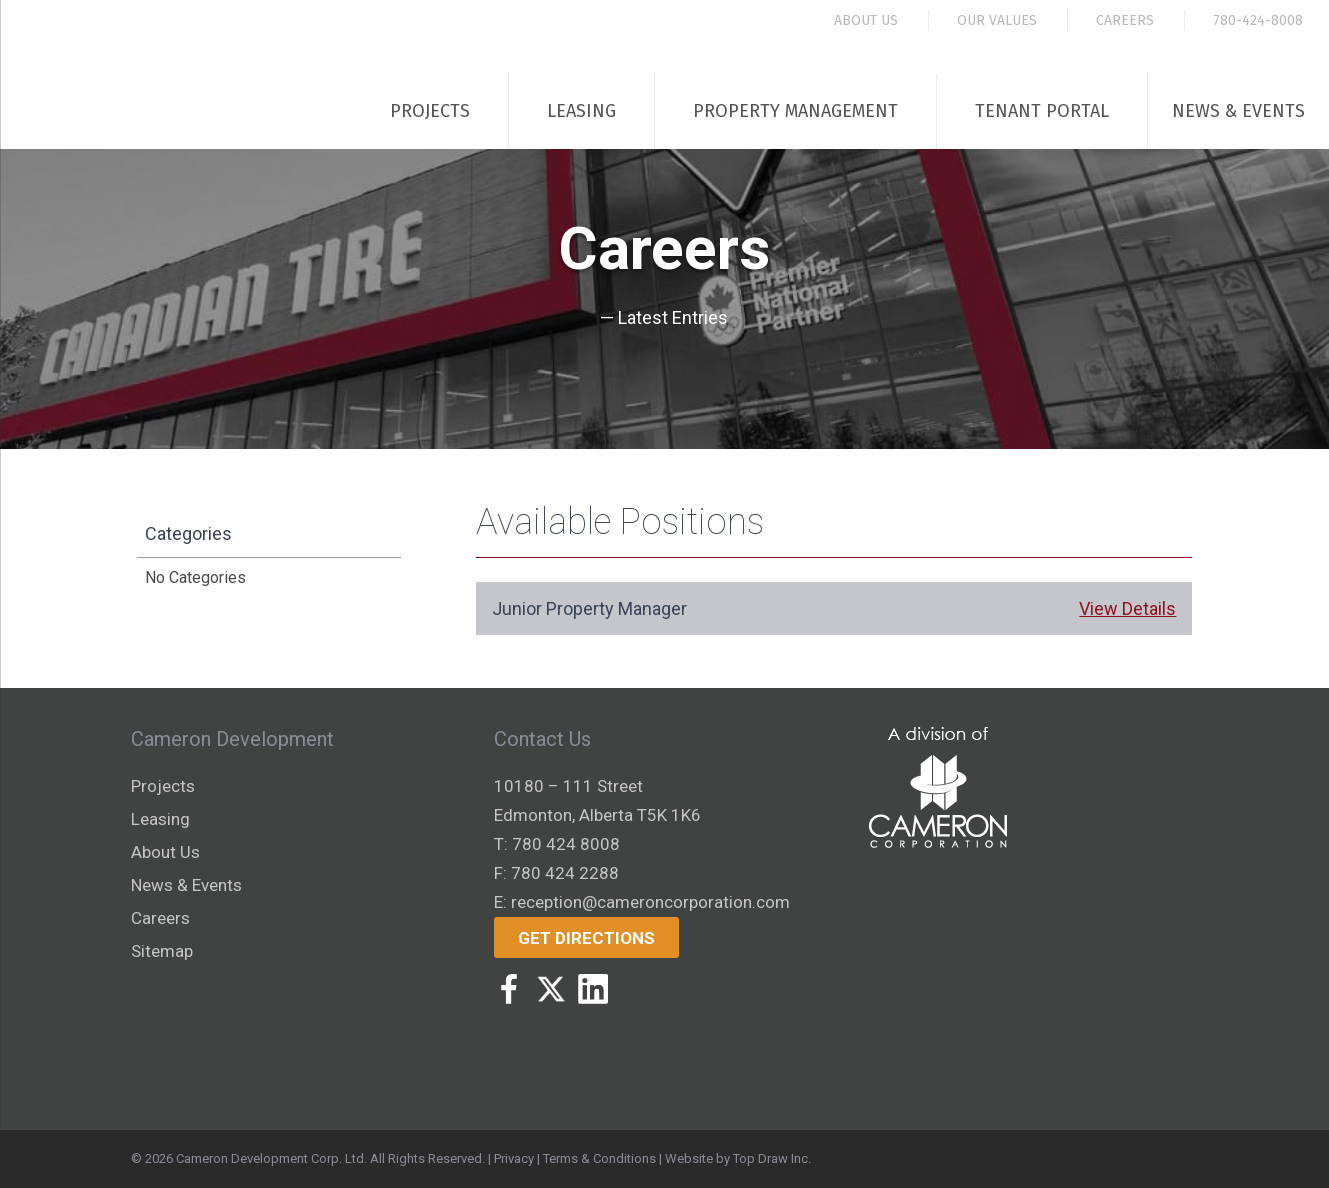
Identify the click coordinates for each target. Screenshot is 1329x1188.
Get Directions (586, 938)
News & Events (1238, 111)
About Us (866, 20)
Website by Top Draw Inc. (738, 1158)
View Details (1127, 608)
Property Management (795, 111)
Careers (1125, 20)
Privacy (514, 1158)
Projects (430, 111)
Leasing (581, 111)
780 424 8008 (566, 844)
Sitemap (162, 951)
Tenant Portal (1042, 111)
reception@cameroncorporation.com (650, 902)
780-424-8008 (1258, 20)
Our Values (997, 20)
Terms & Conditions (599, 1158)
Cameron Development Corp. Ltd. (271, 1158)
